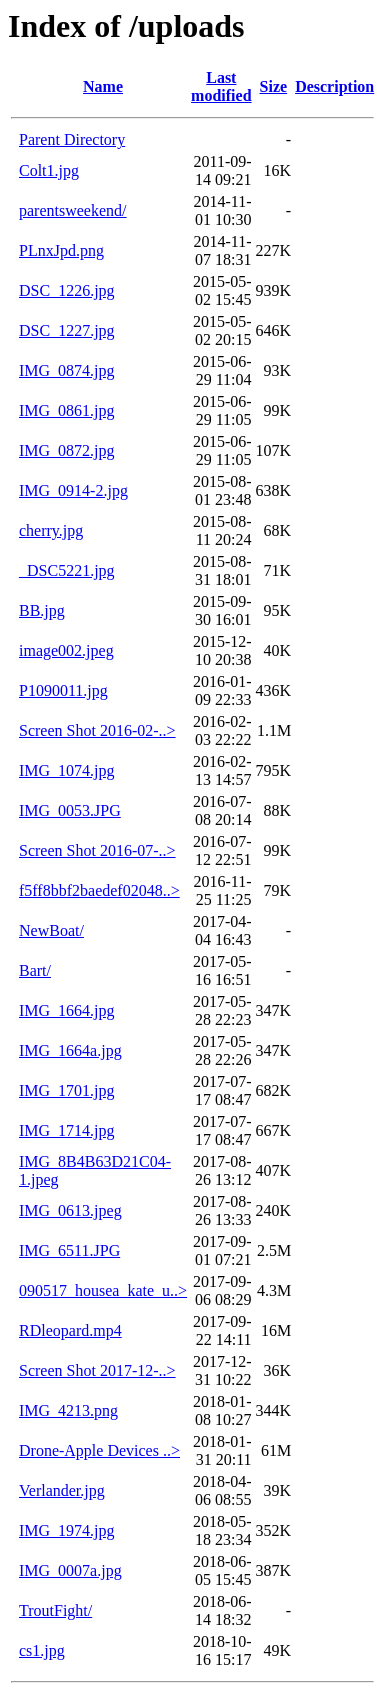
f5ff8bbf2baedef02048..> (99, 890)
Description (334, 86)
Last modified (221, 86)
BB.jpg (42, 610)
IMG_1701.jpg (67, 1090)
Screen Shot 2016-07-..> (97, 850)
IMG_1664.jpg (67, 1010)
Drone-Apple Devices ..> (99, 1450)
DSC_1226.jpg (67, 290)
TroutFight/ (55, 1610)
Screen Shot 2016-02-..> (97, 730)
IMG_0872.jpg (67, 450)
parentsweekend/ (73, 210)
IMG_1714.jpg (67, 1130)
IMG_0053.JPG (70, 810)
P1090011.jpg (63, 690)
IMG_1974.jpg (67, 1530)
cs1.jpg (42, 1650)
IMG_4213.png (68, 1410)
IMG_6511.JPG (69, 1250)
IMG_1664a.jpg (70, 1050)
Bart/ (35, 970)
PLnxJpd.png (61, 250)
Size (274, 86)
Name (103, 86)
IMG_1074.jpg (67, 770)
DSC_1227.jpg (67, 330)
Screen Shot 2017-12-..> (97, 1370)
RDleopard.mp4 (70, 1330)
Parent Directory (72, 139)
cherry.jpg (51, 530)
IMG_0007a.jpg (70, 1570)
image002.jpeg (66, 650)
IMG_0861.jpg (67, 410)
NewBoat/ (51, 930)
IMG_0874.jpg (67, 370)
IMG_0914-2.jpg (73, 490)
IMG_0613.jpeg (70, 1210)
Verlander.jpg (62, 1490)
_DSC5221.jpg (67, 570)
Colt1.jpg (49, 170)
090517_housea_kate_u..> (103, 1290)
